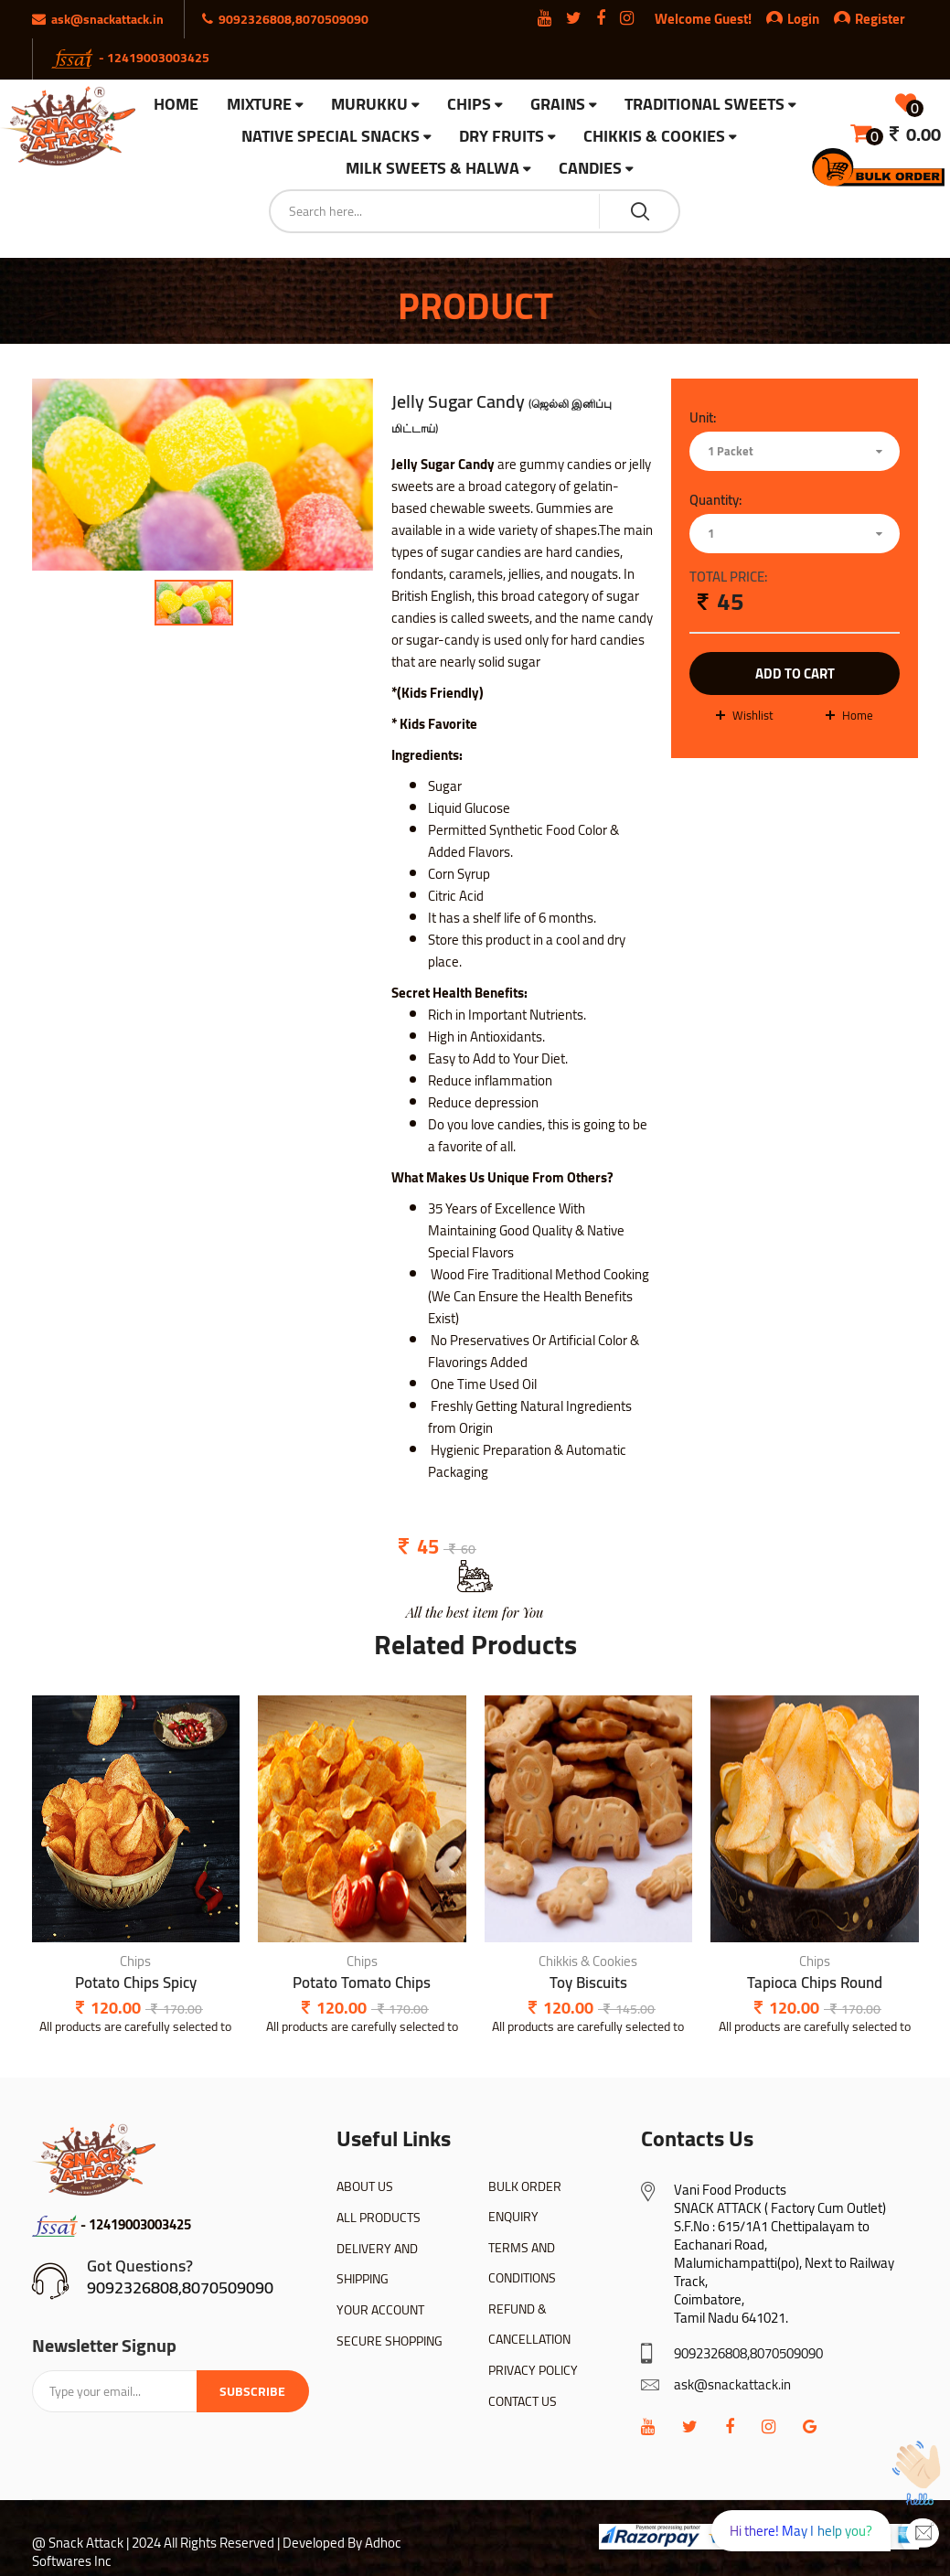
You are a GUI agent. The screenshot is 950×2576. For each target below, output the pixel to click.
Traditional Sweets (704, 104)
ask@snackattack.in (732, 2384)
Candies (590, 168)
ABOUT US (364, 2186)
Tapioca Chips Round (814, 1983)
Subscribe (252, 2391)
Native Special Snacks (330, 136)
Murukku (369, 104)
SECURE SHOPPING (389, 2341)
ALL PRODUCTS (378, 2217)
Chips (469, 104)
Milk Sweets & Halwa (432, 168)
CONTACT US (522, 2401)
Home (857, 715)
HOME (176, 104)
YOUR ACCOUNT (380, 2310)
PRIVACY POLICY (533, 2370)
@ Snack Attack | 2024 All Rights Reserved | (156, 2542)
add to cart (795, 673)
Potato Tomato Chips (362, 1983)
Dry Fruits (501, 136)
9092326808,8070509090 (180, 2287)
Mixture (259, 104)
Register (869, 19)
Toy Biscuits (588, 1983)
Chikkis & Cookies (654, 136)
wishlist (753, 715)
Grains (557, 104)
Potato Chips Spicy (136, 1983)
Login (803, 19)
